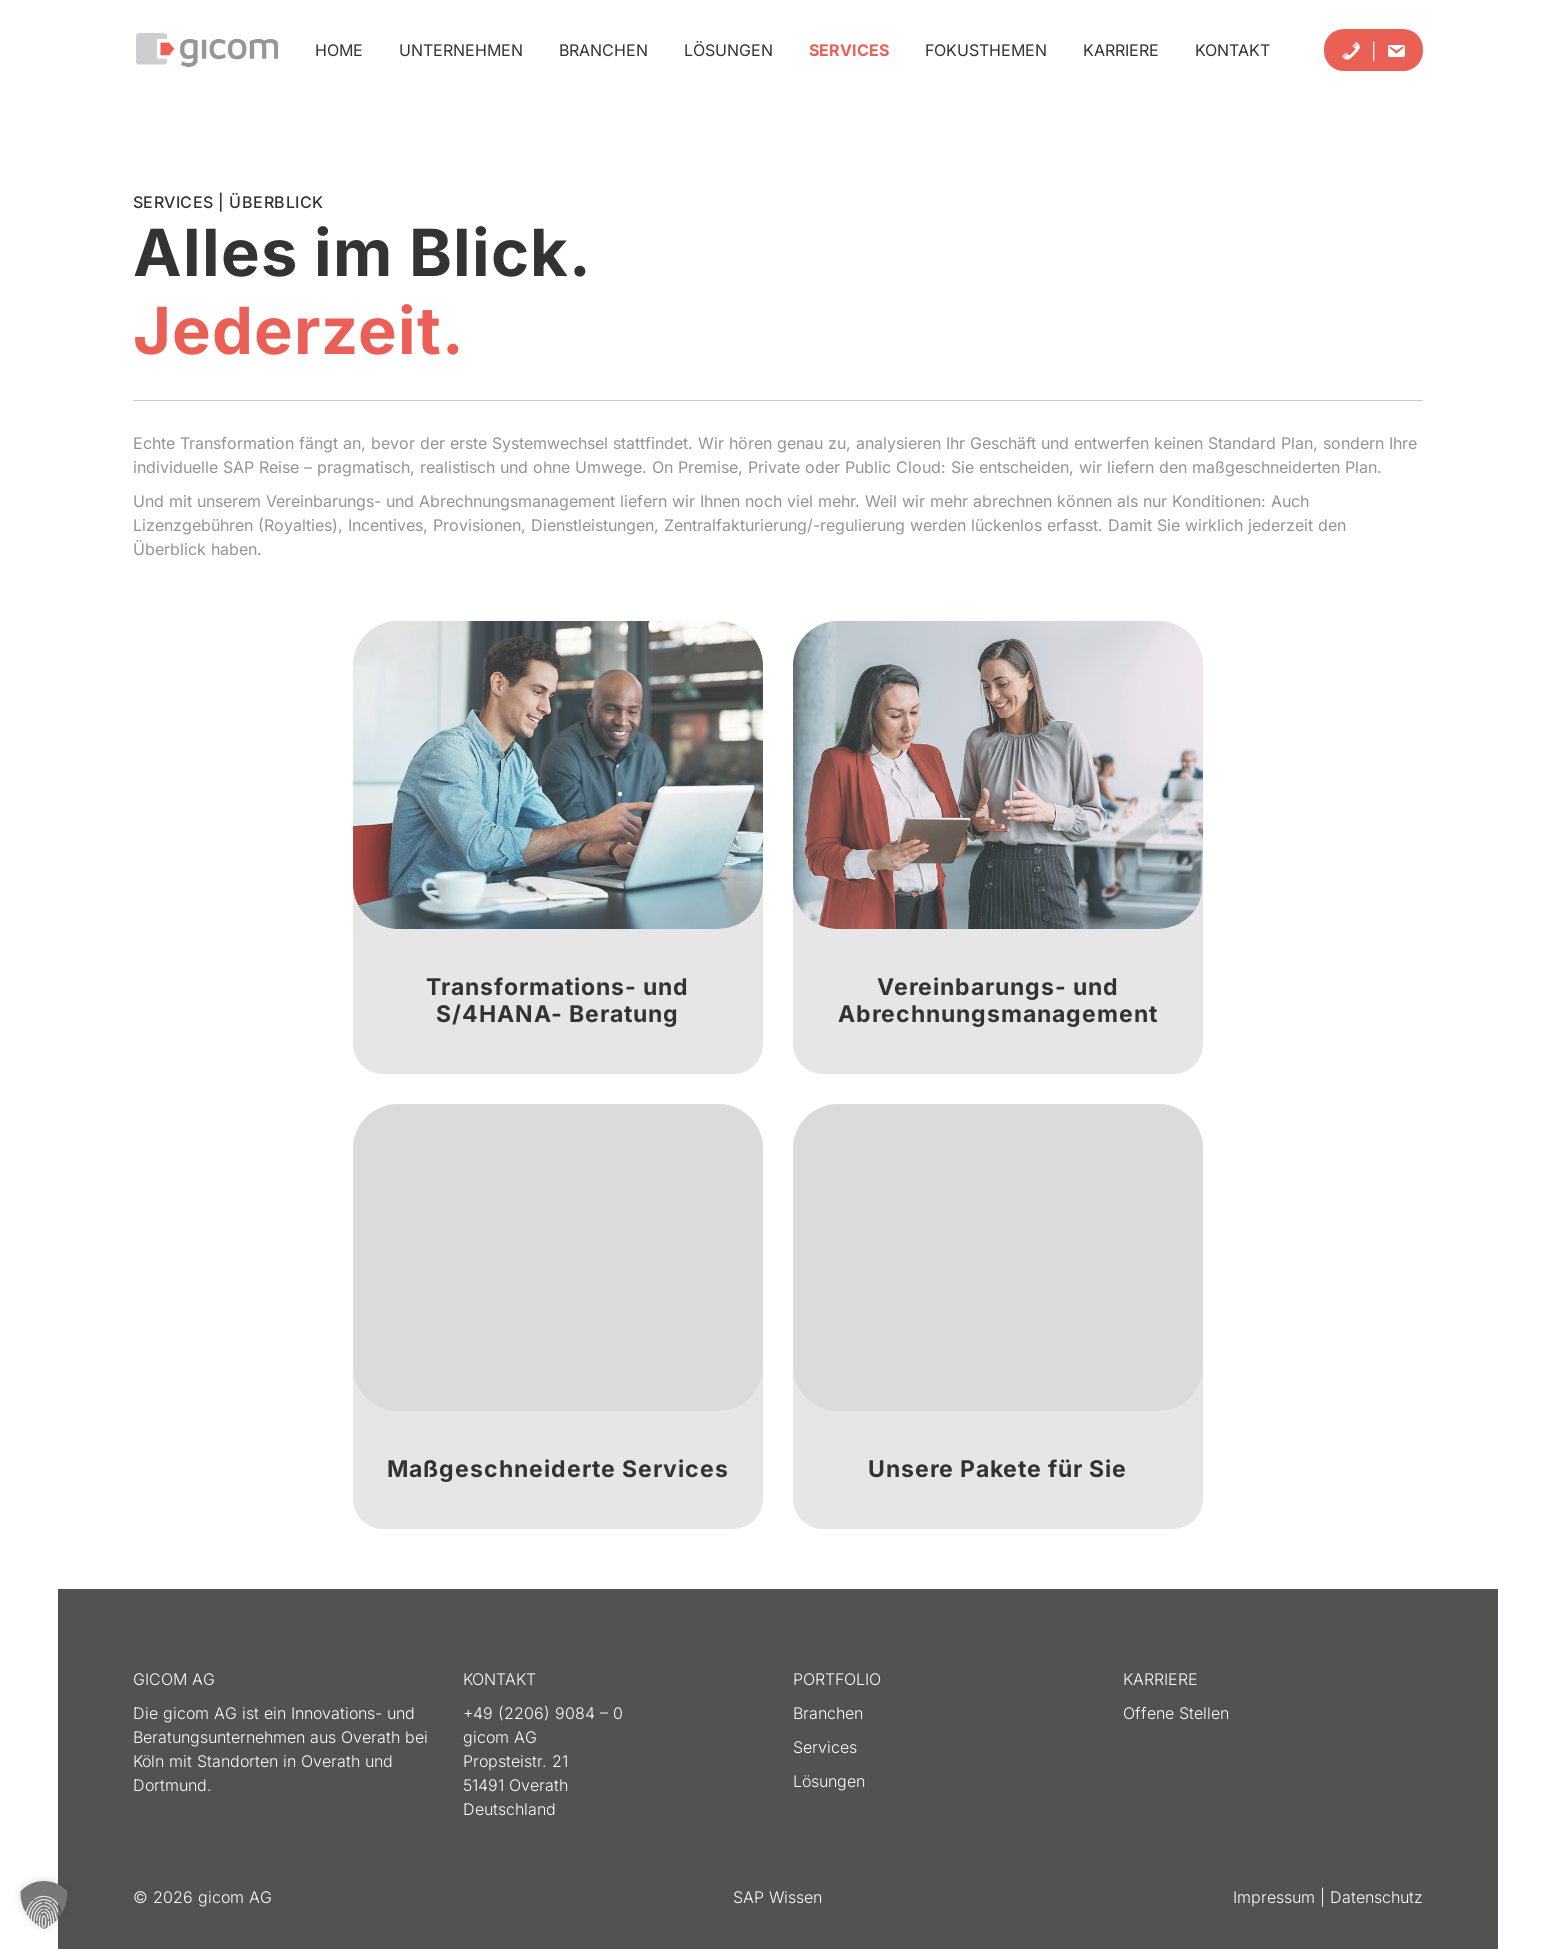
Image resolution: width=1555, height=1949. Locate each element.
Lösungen (728, 50)
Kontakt (1232, 50)
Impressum (1276, 1897)
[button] (44, 1905)
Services (849, 50)
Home (339, 50)
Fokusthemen (986, 50)
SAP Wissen (777, 1897)
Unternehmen (461, 50)
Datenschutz (1376, 1897)
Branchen (603, 50)
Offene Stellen (1176, 1713)
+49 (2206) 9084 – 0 (543, 1713)
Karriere (1121, 50)
